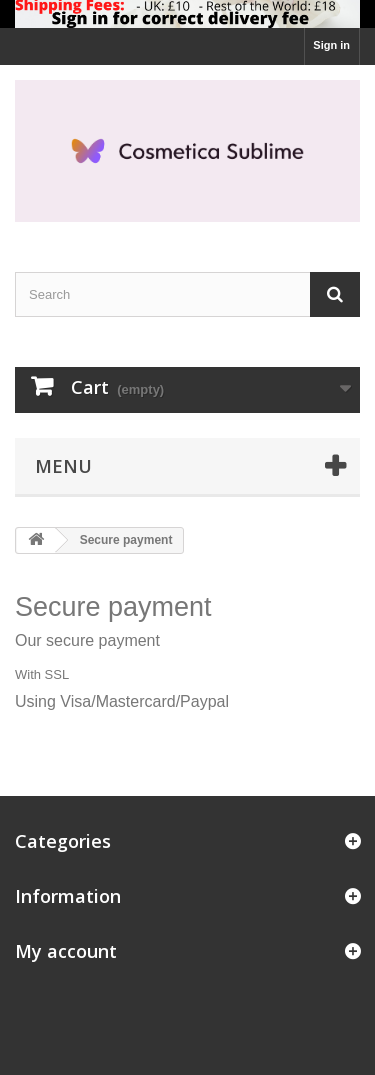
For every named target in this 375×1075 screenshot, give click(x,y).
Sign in (331, 45)
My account (66, 951)
